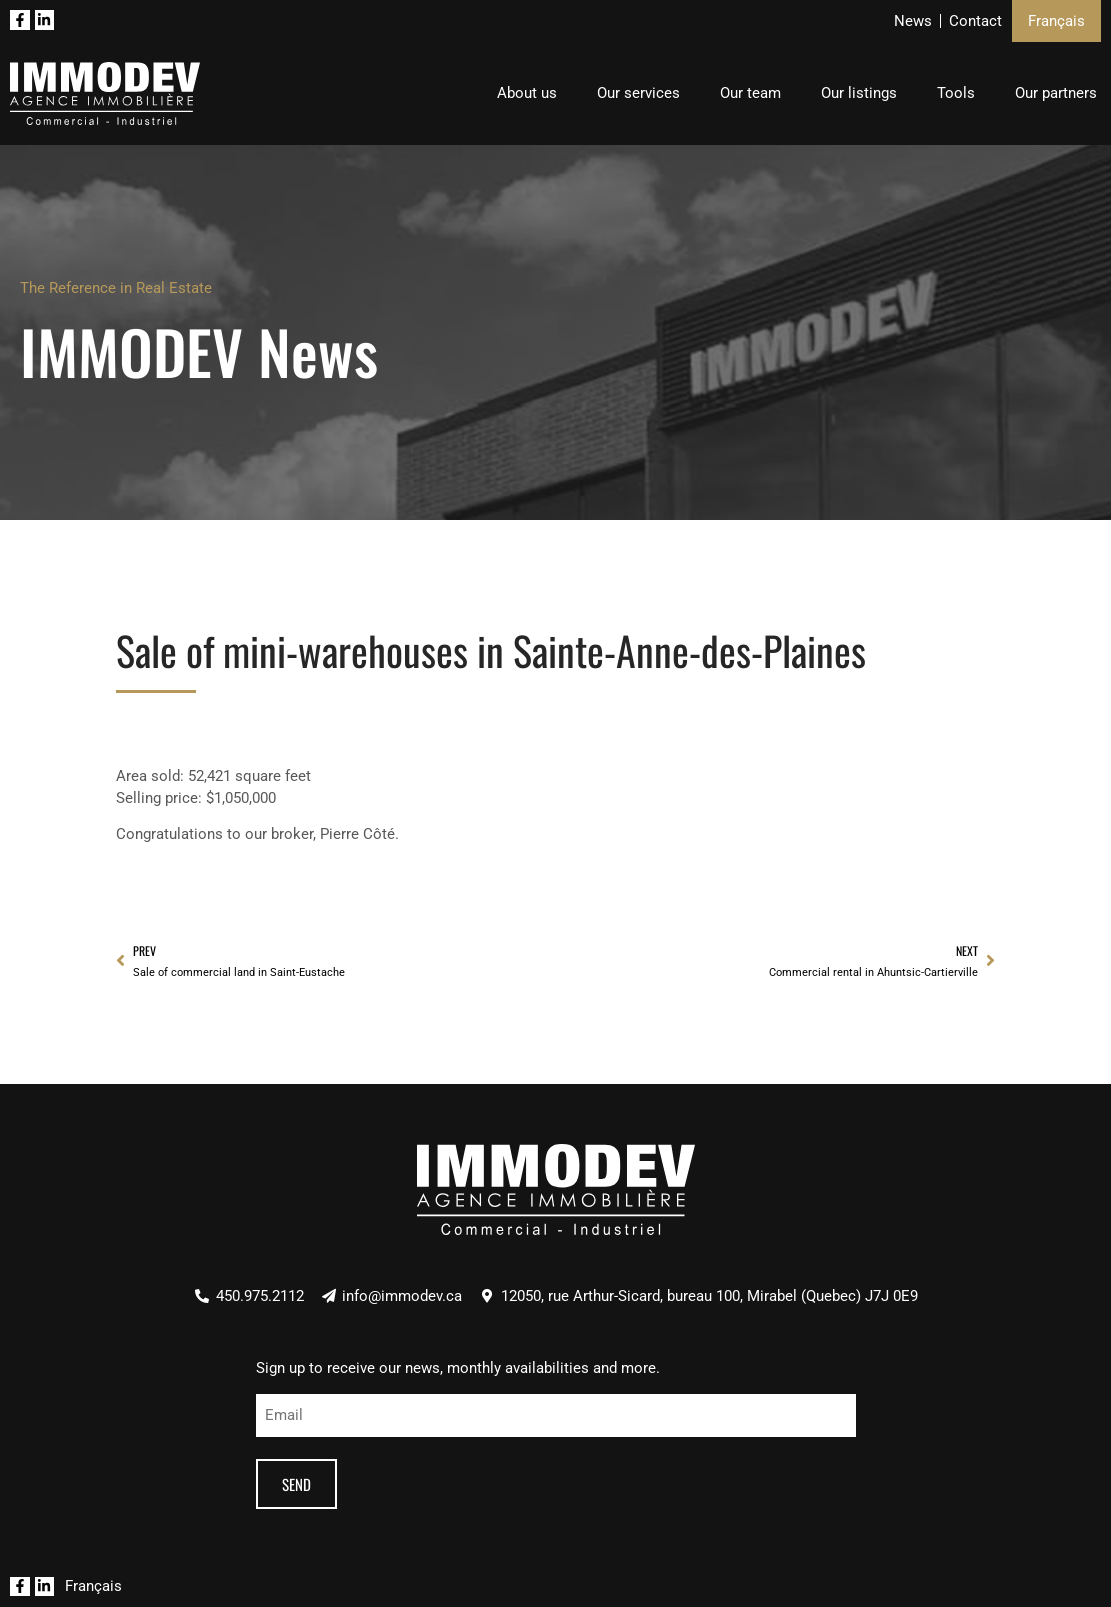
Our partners (1056, 93)
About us (527, 93)
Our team (750, 93)
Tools (956, 93)
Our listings (859, 93)
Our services (638, 93)
